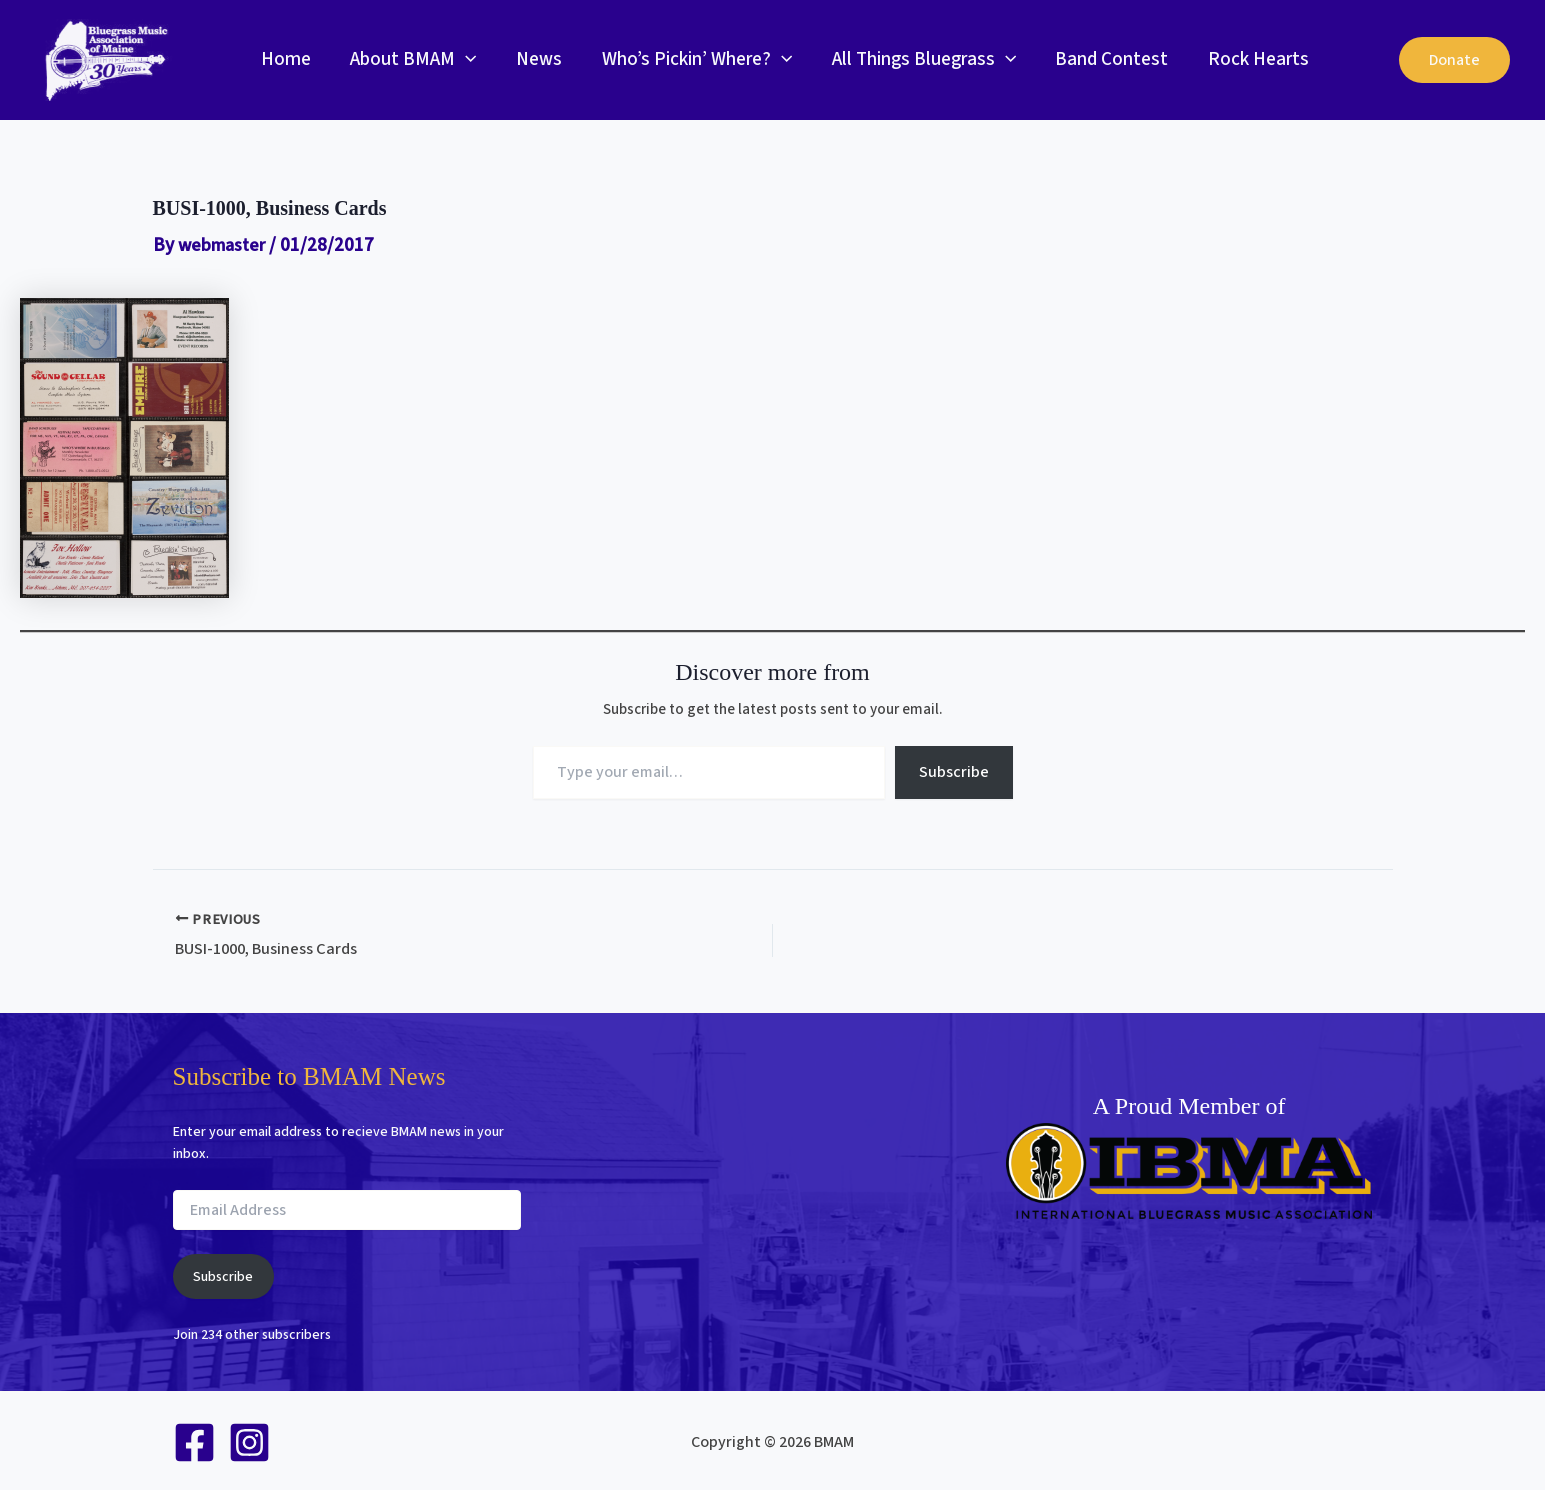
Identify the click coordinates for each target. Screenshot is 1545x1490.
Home (285, 59)
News (535, 59)
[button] (463, 60)
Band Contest (1103, 59)
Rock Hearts (1248, 59)
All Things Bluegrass (917, 60)
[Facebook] (194, 1440)
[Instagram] (249, 1440)
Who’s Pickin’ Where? (691, 60)
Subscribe (954, 772)
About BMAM (411, 60)
